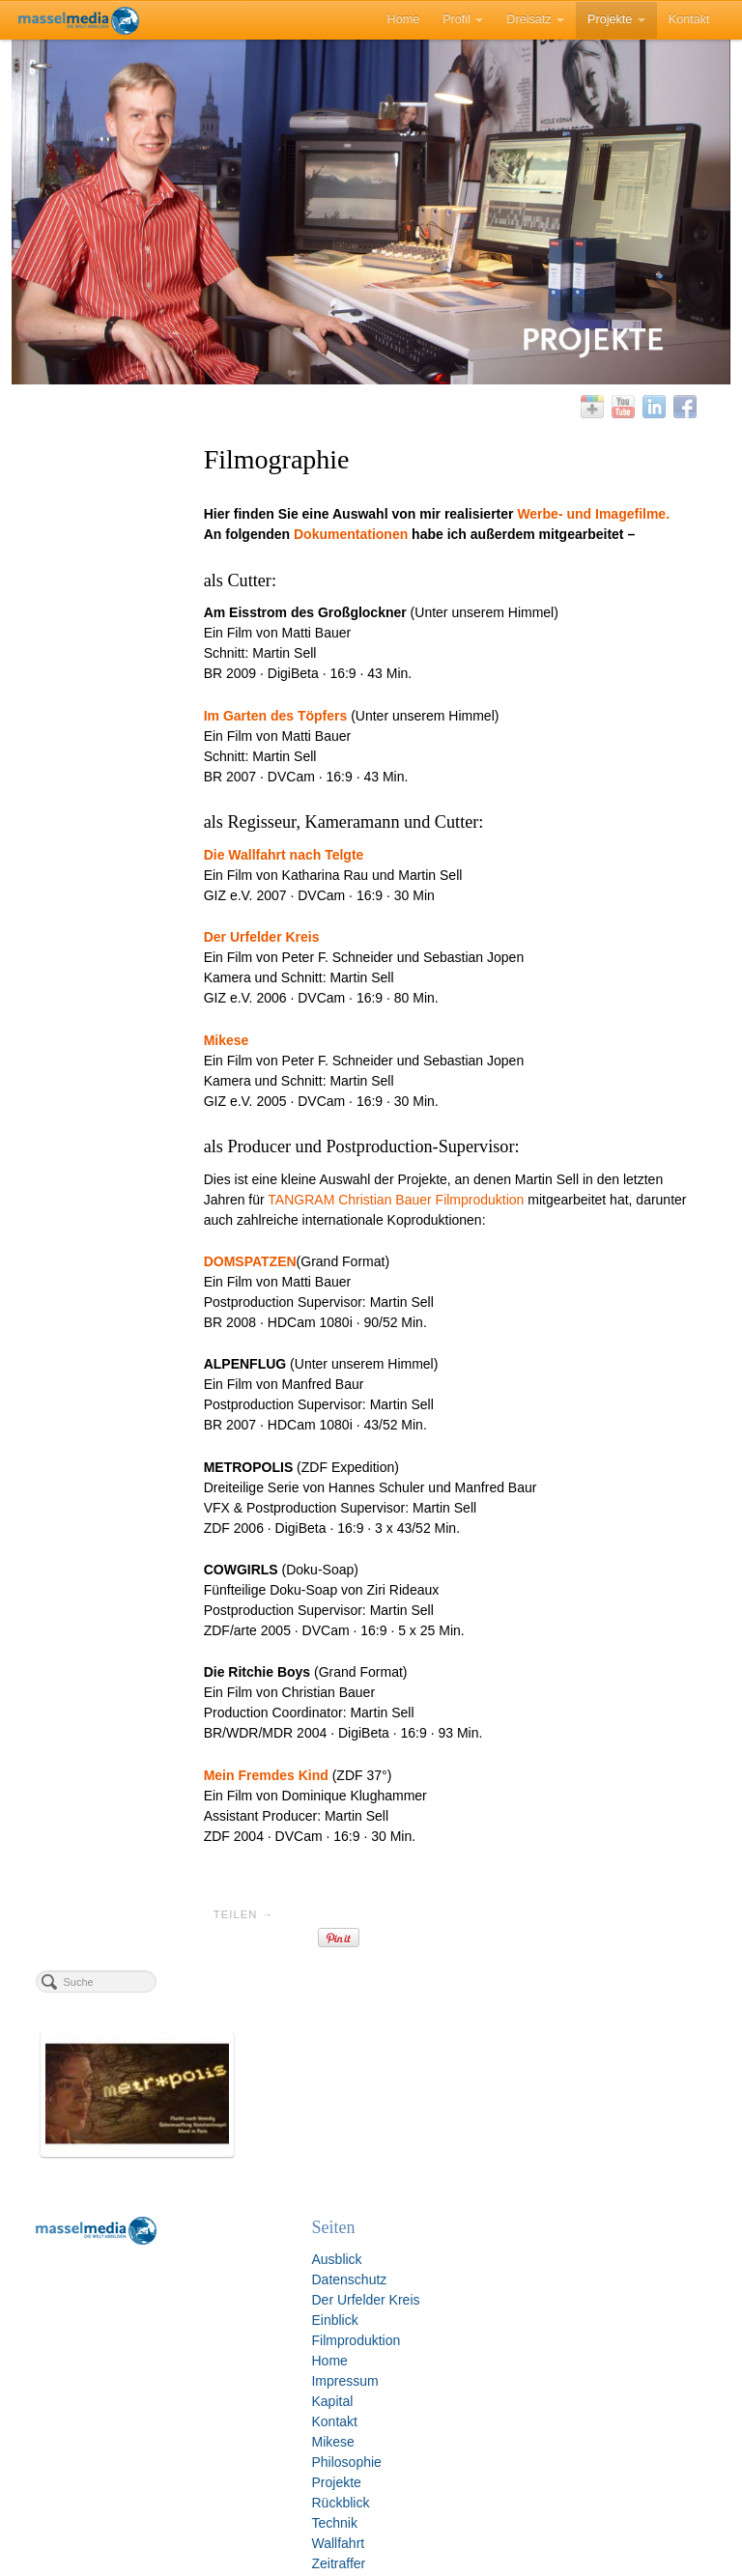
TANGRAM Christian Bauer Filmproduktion (492, 1220)
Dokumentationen (404, 554)
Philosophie (208, 2449)
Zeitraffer (201, 2551)
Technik (196, 2510)
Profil (462, 18)
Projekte (616, 18)
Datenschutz (211, 2267)
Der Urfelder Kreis (228, 2287)
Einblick (197, 2307)
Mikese (195, 2429)
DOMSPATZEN (302, 1302)
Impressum (207, 2368)
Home (403, 18)
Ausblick (199, 2246)
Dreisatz (535, 18)
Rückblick (203, 2490)
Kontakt (689, 18)
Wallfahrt (200, 2530)
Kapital (194, 2388)
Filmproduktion (218, 2327)
